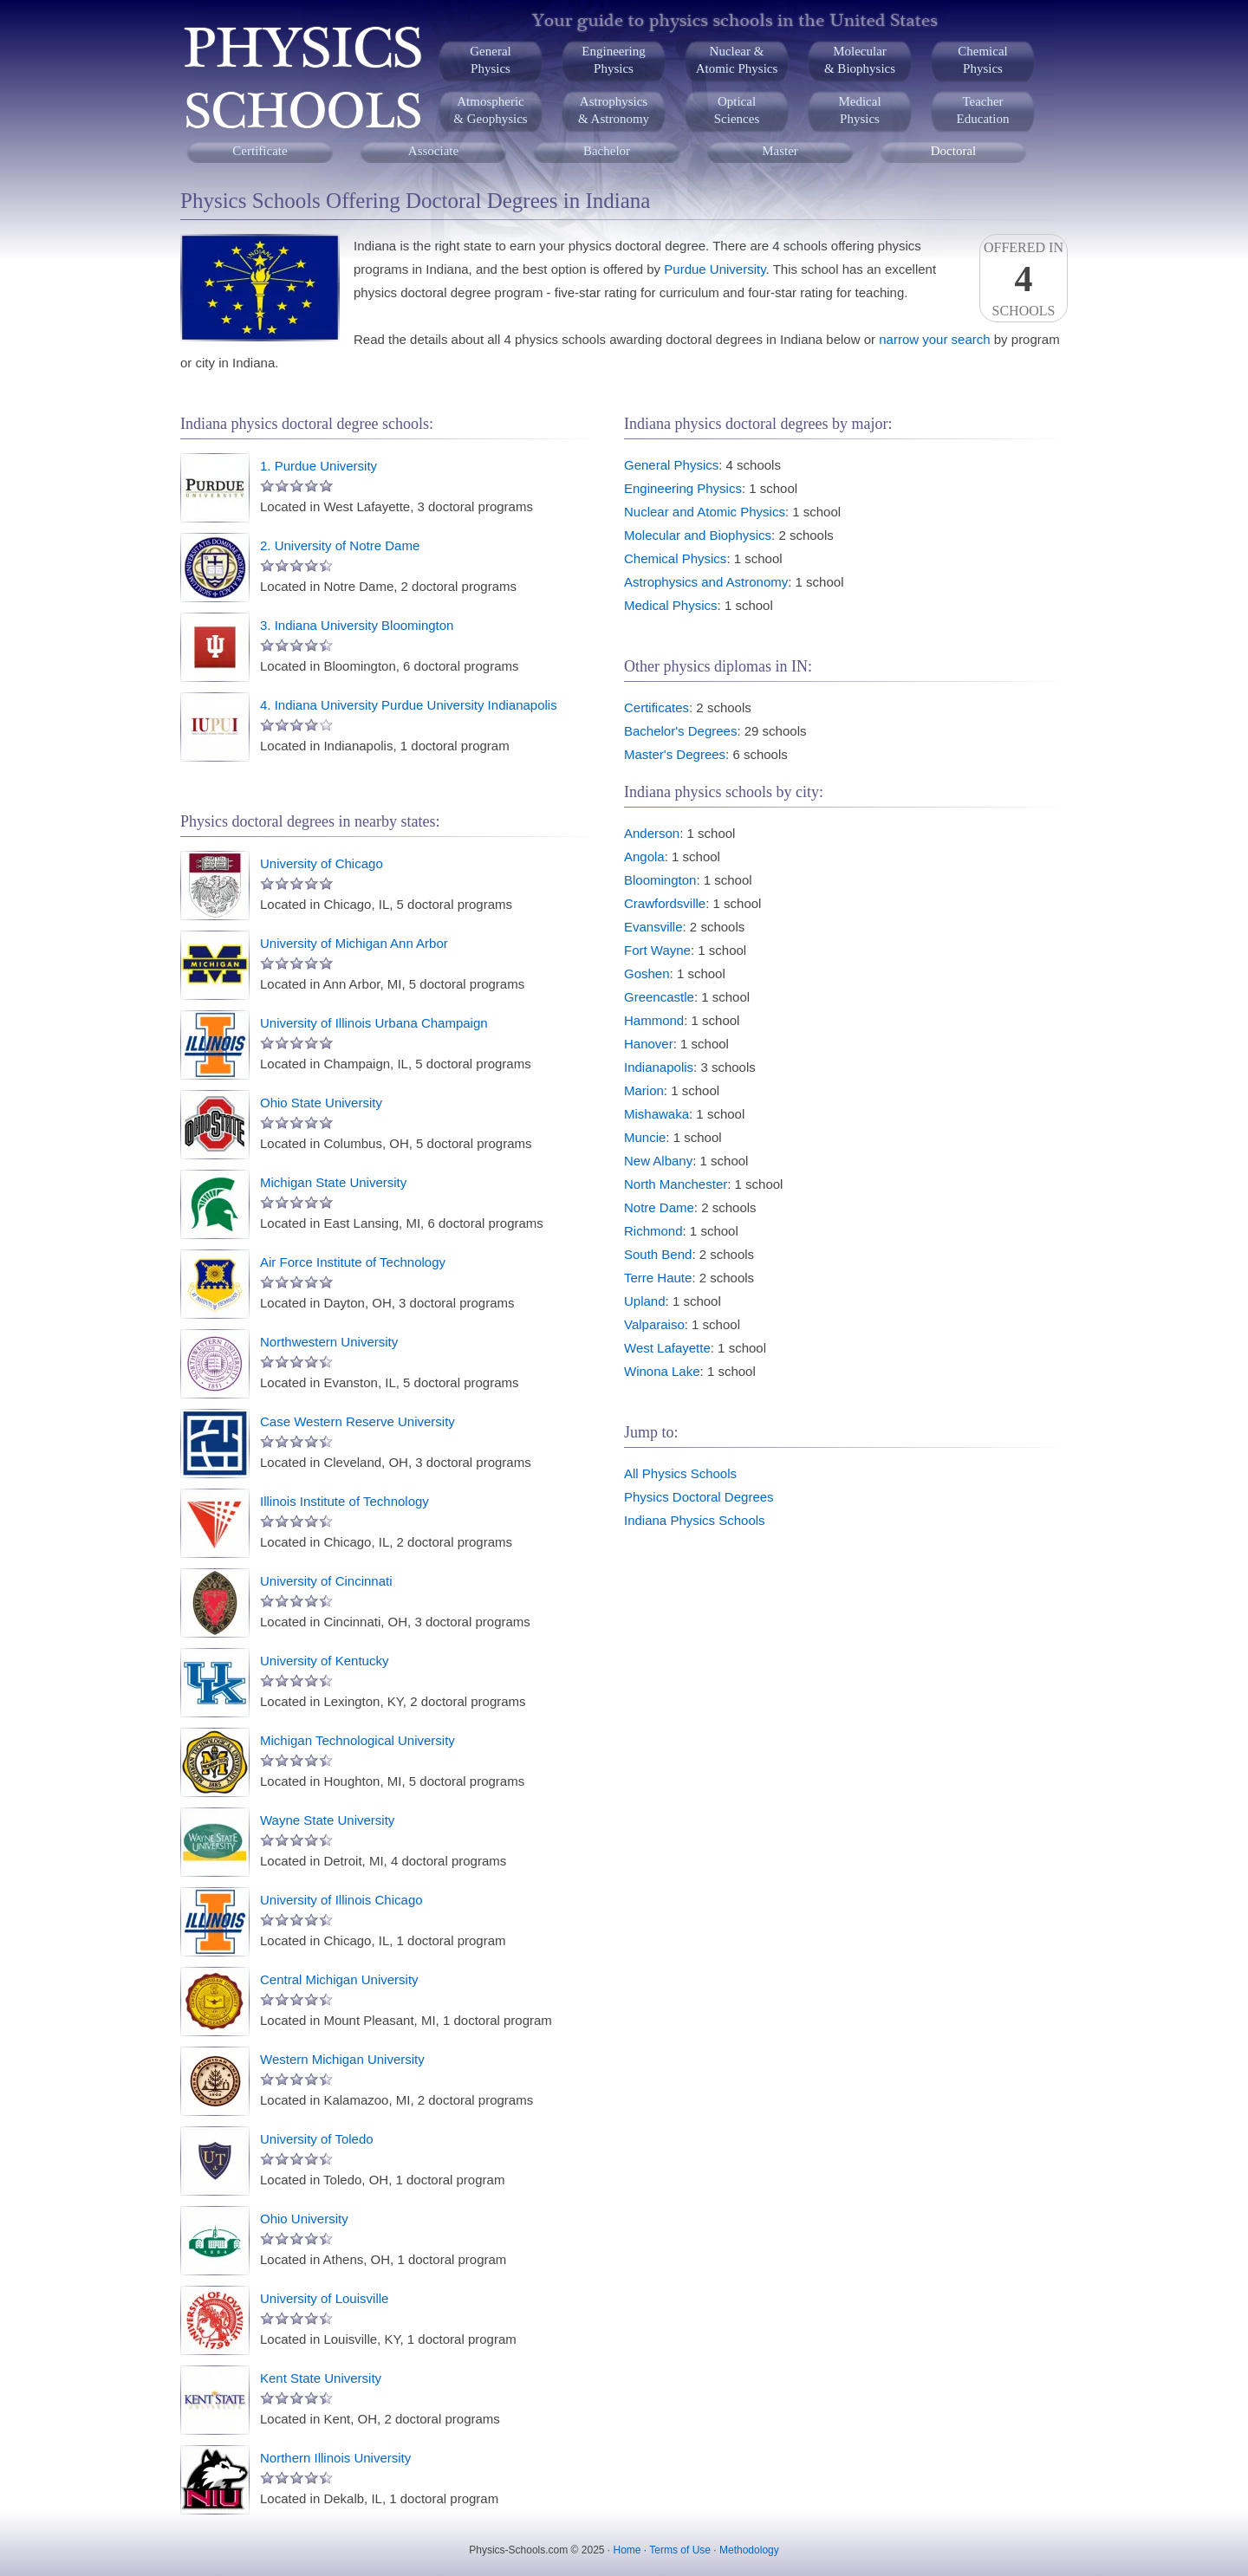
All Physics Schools (680, 1473)
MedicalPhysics (859, 110)
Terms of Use (680, 2550)
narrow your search (934, 339)
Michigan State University (333, 1182)
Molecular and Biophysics (697, 535)
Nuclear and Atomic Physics (704, 511)
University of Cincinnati (326, 1581)
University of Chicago (321, 863)
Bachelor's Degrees (680, 730)
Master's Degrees (674, 754)
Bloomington (660, 880)
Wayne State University (327, 1820)
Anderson (651, 833)
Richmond (653, 1230)
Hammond (654, 1020)
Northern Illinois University (335, 2457)
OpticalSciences (736, 110)
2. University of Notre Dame (339, 545)
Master (780, 151)
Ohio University (304, 2218)
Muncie (645, 1137)
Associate (433, 151)
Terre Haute (658, 1277)
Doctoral (953, 151)
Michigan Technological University (357, 1740)
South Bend (658, 1254)
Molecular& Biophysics (859, 59)
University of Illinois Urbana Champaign (374, 1022)
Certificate (259, 151)
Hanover (648, 1043)
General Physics (671, 464)
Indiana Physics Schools (694, 1520)
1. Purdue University (318, 465)
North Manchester (675, 1184)
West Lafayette (667, 1347)
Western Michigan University (342, 2059)
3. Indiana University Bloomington (356, 625)
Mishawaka (656, 1113)
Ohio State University (321, 1102)
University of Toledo (317, 2139)
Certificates (656, 707)
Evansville (653, 926)
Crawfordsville (664, 903)
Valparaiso (654, 1324)
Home (627, 2550)
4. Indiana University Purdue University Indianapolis (408, 705)
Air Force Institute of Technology (352, 1262)
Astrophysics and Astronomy (706, 581)
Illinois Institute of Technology (344, 1501)
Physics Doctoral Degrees (699, 1496)
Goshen (647, 973)
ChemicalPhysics (982, 59)
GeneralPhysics (490, 59)
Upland (645, 1301)
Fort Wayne (657, 950)
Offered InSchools (1023, 279)
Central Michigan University (339, 1979)
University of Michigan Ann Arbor (354, 943)
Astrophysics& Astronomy (613, 110)
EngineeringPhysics (613, 59)
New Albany (658, 1160)
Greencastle (659, 997)
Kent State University (320, 2378)
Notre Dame (659, 1207)
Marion (644, 1090)
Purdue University (714, 269)
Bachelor (606, 151)
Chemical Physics (675, 558)
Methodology (749, 2550)
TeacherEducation (983, 110)
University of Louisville (324, 2298)
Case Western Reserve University (357, 1421)
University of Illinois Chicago (341, 1899)
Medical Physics (671, 605)
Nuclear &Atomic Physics (737, 59)
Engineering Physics (683, 488)
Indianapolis (658, 1067)
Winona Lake (662, 1371)
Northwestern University (329, 1341)
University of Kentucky (324, 1660)
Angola (644, 856)
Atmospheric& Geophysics (490, 110)
